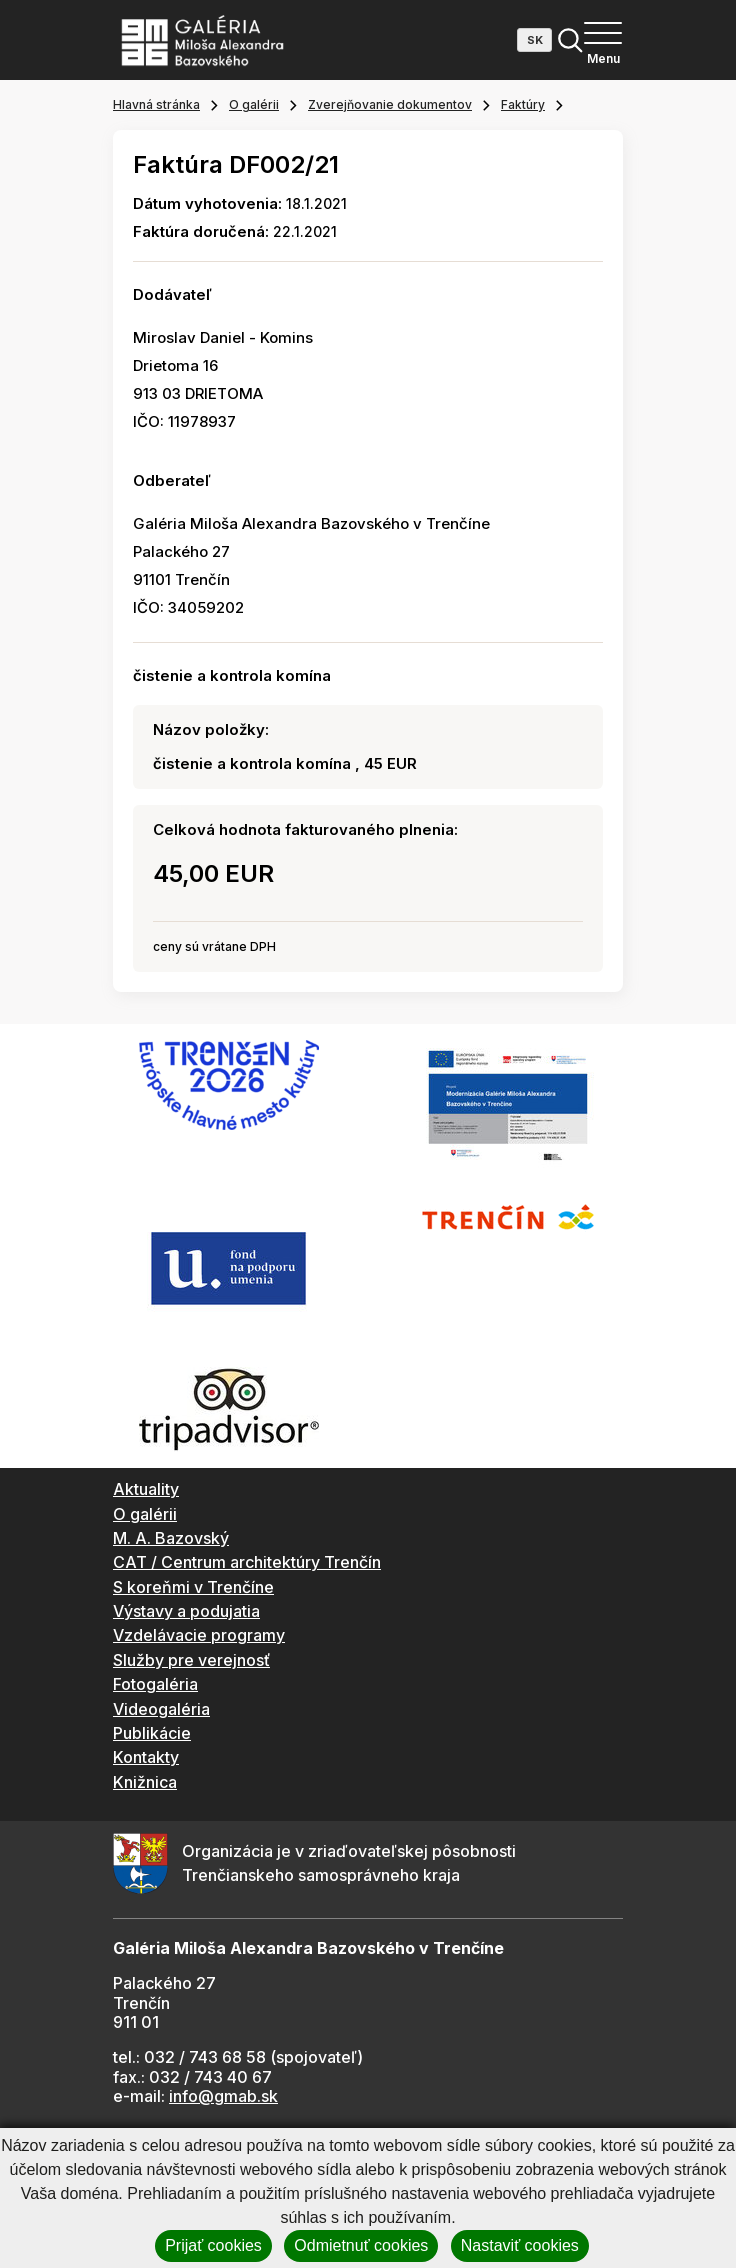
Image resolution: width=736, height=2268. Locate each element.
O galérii (254, 104)
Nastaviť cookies (520, 2245)
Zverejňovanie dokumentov (390, 104)
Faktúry (523, 104)
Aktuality (146, 1489)
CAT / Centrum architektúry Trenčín (247, 1562)
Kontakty (146, 1757)
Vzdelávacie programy (199, 1635)
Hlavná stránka (156, 104)
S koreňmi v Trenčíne (193, 1587)
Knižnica (145, 1782)
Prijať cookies (213, 2245)
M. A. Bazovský (171, 1538)
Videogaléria (161, 1709)
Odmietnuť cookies (361, 2245)
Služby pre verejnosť (191, 1660)
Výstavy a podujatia (186, 1611)
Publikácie (152, 1733)
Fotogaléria (155, 1684)
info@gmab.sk (223, 2096)
